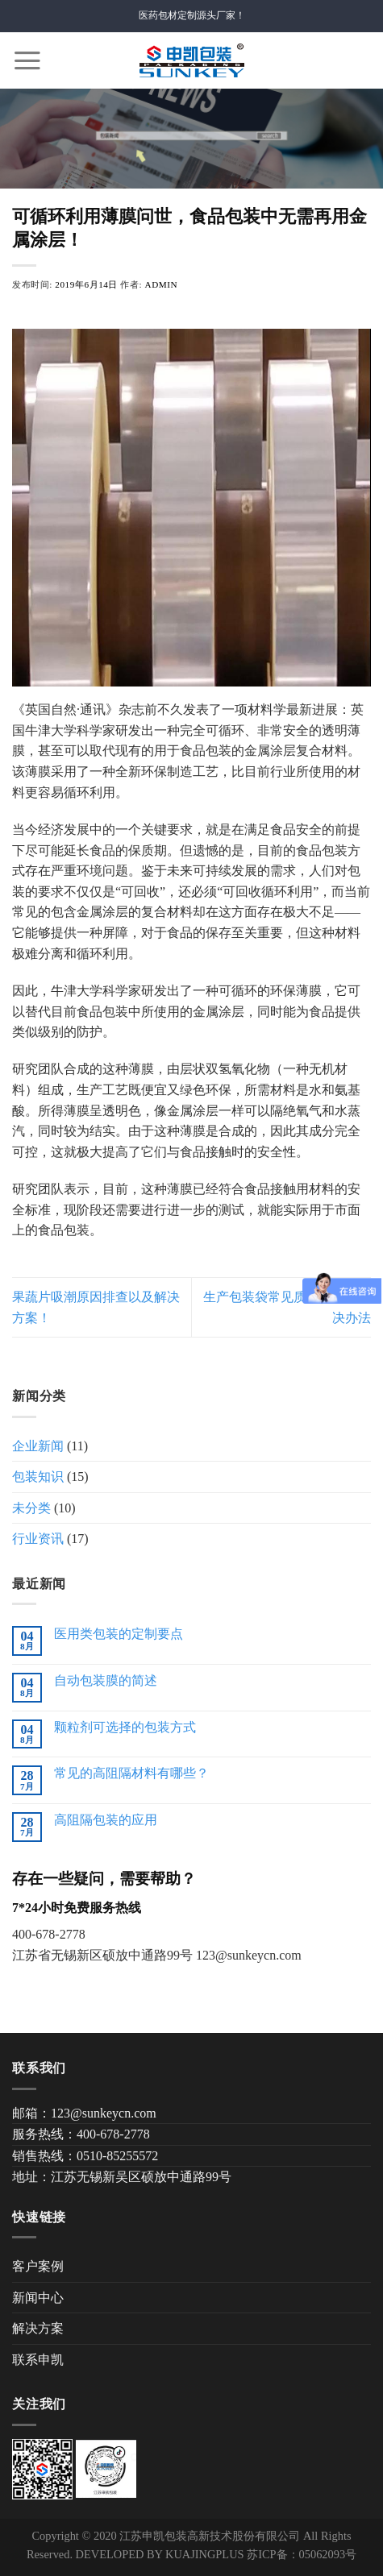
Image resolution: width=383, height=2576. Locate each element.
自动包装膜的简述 (105, 1680)
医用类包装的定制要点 (118, 1634)
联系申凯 (38, 2360)
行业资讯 (38, 1538)
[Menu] (27, 60)
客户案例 (38, 2266)
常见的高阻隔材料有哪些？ (131, 1773)
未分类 (31, 1508)
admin (161, 284)
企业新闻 (38, 1446)
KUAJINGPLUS (204, 2554)
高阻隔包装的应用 (105, 1820)
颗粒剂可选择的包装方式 (125, 1727)
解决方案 (38, 2328)
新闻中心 (38, 2297)
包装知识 (38, 1476)
